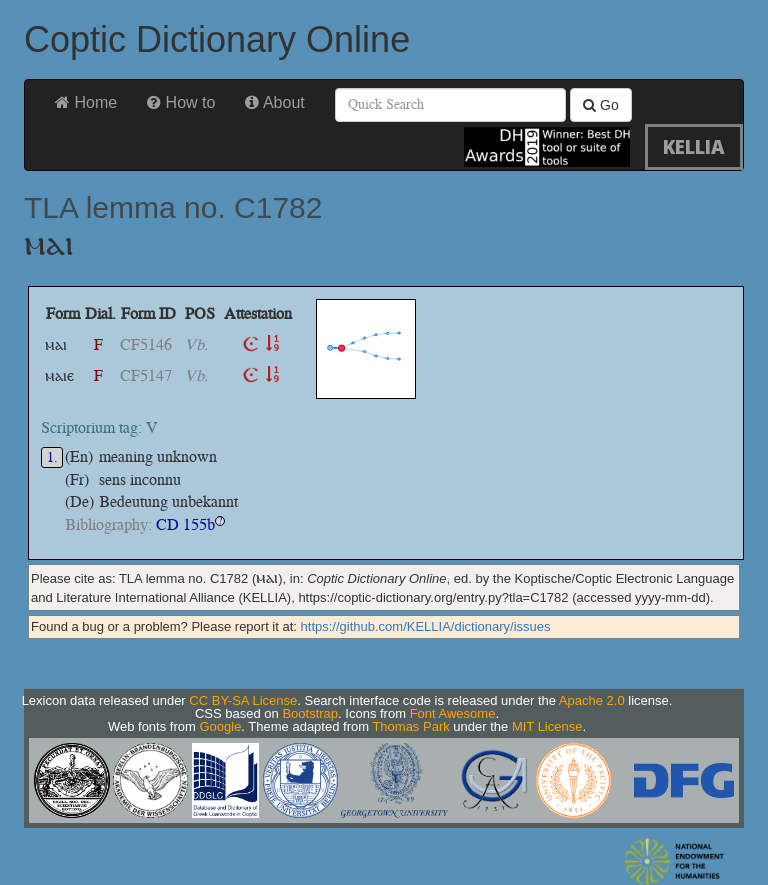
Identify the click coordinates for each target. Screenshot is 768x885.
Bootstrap (310, 713)
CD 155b (185, 524)
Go (601, 105)
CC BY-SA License (243, 700)
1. (52, 457)
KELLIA (694, 146)
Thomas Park (410, 726)
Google (220, 726)
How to (181, 102)
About (274, 102)
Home (86, 102)
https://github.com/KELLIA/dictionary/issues (426, 626)
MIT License (547, 726)
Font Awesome (453, 713)
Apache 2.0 (592, 700)
